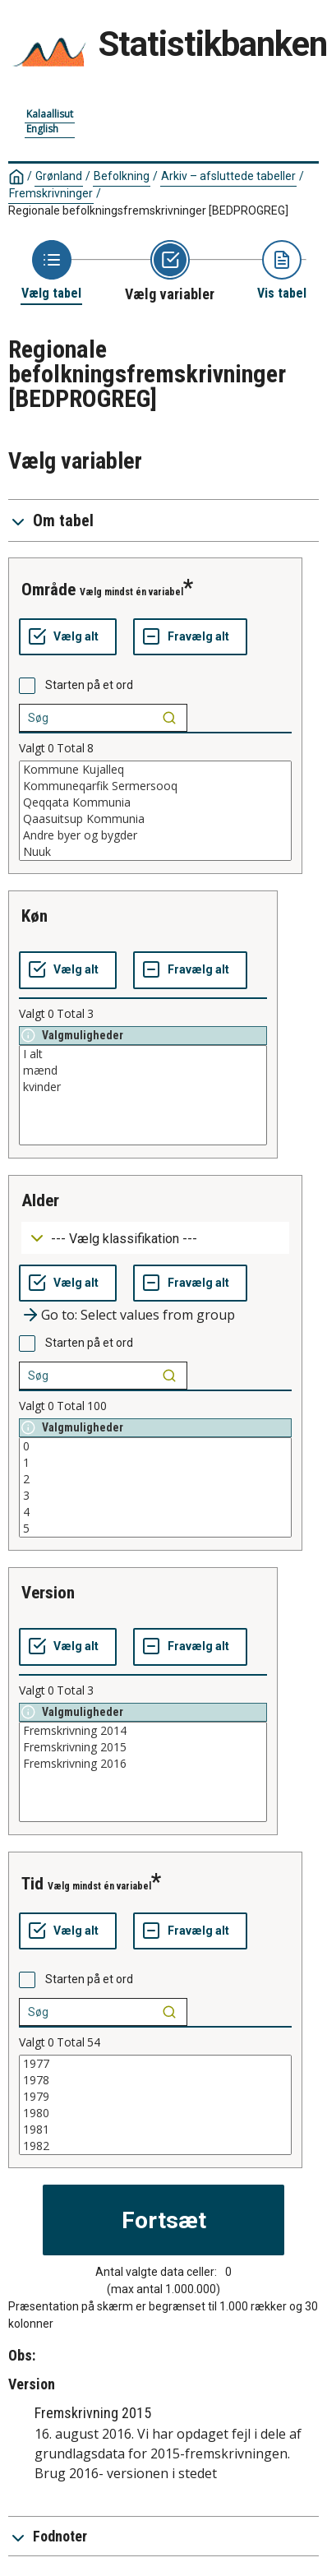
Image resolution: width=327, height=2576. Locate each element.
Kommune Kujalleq (155, 769)
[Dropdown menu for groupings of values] (155, 1238)
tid (32, 1884)
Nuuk (155, 852)
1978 (155, 2080)
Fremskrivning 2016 (143, 1763)
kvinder (143, 1087)
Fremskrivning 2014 (143, 1731)
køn (34, 916)
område (48, 589)
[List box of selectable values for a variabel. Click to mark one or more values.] (155, 811)
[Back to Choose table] (51, 270)
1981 (155, 2129)
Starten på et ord (89, 684)
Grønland (58, 176)
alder (40, 1200)
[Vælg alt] (68, 637)
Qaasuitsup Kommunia (155, 819)
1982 (155, 2146)
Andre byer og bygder (155, 835)
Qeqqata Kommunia (155, 802)
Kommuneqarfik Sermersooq (155, 786)
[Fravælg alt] (190, 637)
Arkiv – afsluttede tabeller (228, 176)
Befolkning (122, 176)
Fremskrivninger (51, 193)
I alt (143, 1054)
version (48, 1592)
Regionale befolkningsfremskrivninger (148, 210)
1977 (155, 2064)
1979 (155, 2096)
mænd (143, 1070)
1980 (155, 2113)
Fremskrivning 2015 (143, 1747)
